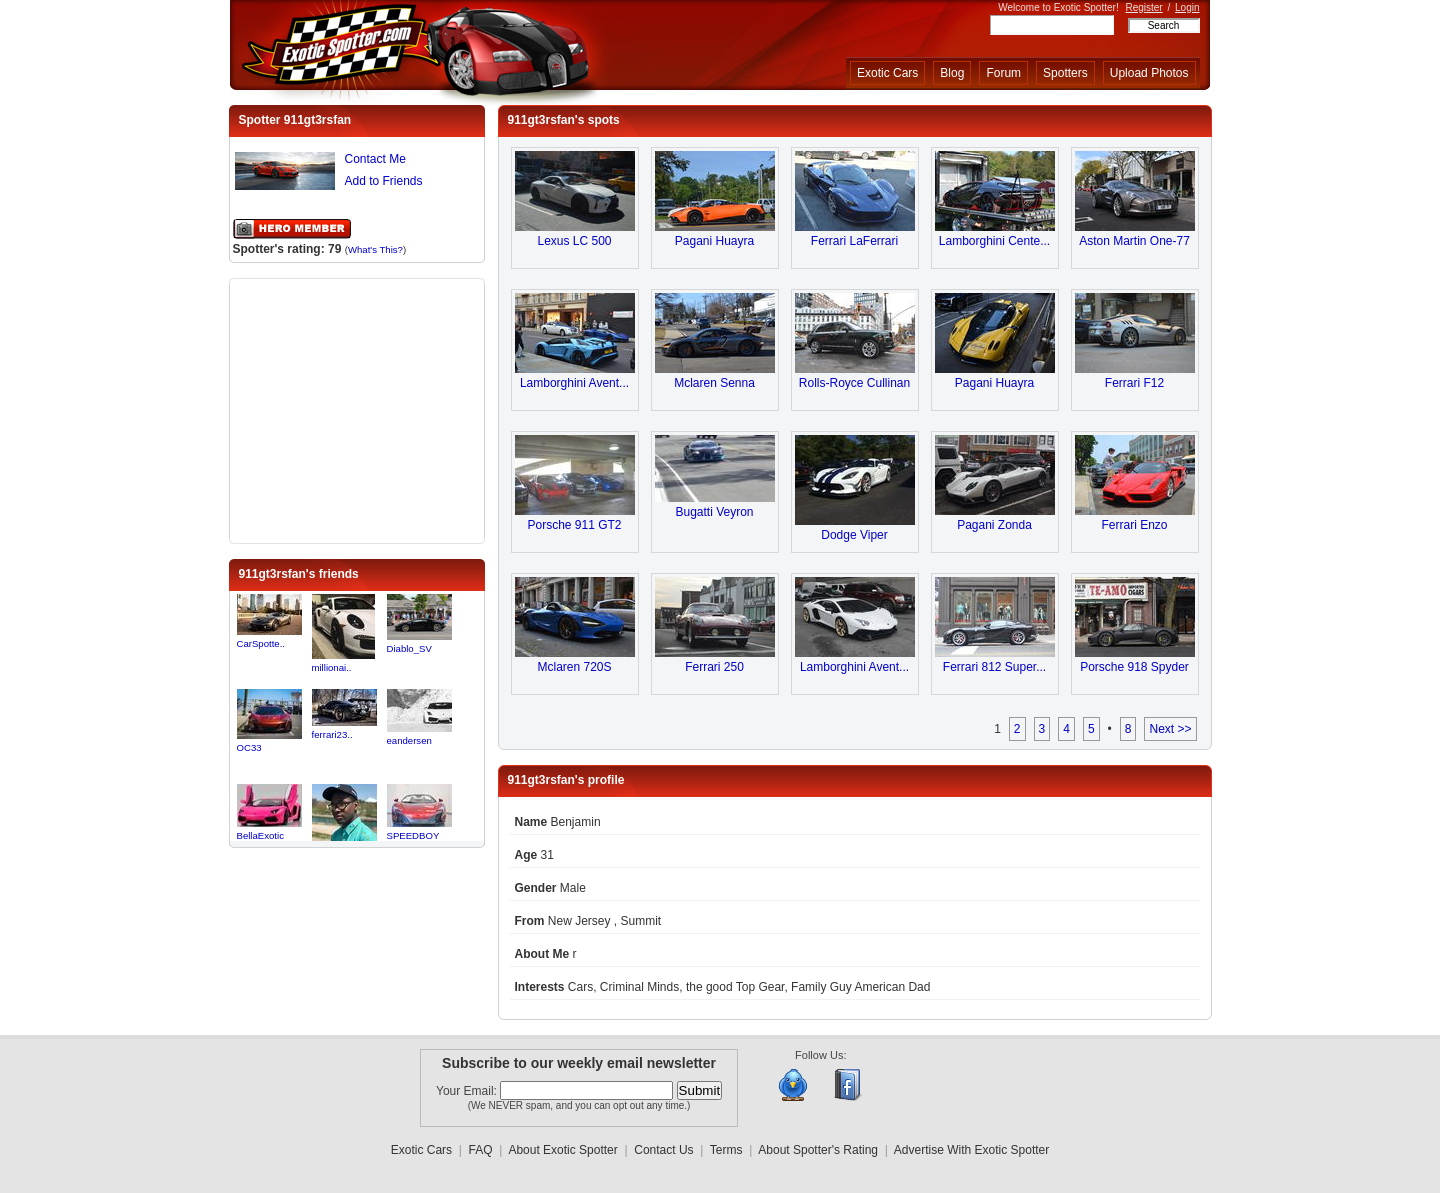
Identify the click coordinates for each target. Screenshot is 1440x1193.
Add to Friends (384, 181)
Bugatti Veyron (714, 512)
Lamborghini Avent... (574, 383)
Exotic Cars (887, 73)
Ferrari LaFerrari (854, 241)
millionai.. (332, 667)
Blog (952, 73)
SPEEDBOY (413, 835)
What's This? (375, 249)
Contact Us (663, 1150)
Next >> (1170, 729)
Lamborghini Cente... (994, 241)
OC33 (249, 747)
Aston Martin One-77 (1134, 241)
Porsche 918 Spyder (1134, 667)
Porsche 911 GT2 (574, 525)
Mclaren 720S (574, 667)
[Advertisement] (357, 409)
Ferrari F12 (1134, 383)
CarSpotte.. (261, 643)
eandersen (409, 740)
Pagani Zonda (994, 525)
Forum (1003, 73)
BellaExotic (260, 835)
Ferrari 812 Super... (994, 667)
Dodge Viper (854, 535)
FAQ (481, 1150)
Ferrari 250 (714, 667)
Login (1187, 7)
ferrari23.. (332, 734)
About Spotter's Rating (818, 1150)
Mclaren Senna (714, 383)
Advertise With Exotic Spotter (971, 1150)
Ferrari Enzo (1134, 525)
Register (1143, 7)
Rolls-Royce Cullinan (854, 383)
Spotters (1065, 73)
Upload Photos (1149, 73)
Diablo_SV (409, 648)
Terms (726, 1150)
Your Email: (468, 1091)
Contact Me (375, 159)
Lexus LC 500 (574, 241)
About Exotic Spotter (562, 1150)
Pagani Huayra (714, 241)
